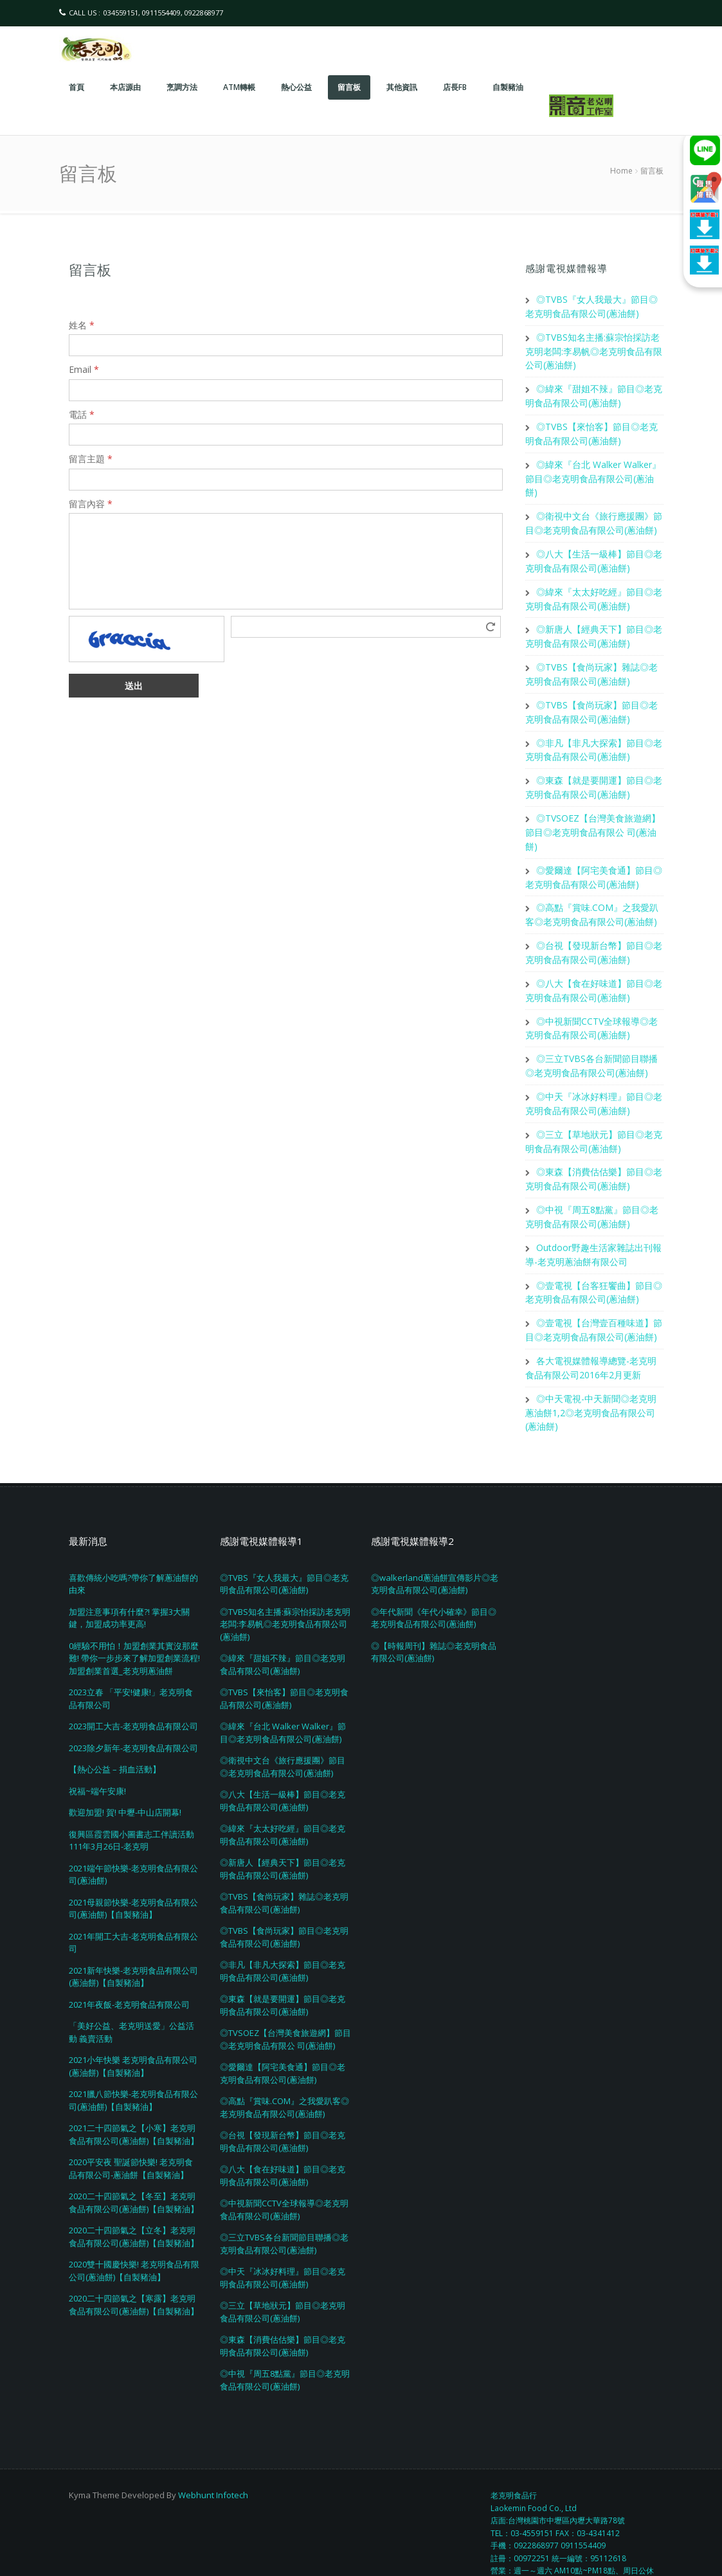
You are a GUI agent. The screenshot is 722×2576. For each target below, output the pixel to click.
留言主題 (91, 459)
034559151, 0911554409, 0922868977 (163, 12)
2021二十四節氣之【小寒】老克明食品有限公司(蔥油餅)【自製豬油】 (134, 2101)
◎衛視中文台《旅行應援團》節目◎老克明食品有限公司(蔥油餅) (282, 1733)
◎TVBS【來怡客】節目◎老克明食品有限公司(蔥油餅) (284, 1665)
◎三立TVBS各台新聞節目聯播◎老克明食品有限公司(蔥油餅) (284, 2210)
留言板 (90, 268)
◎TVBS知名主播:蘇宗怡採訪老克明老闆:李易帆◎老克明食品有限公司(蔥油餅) (593, 349)
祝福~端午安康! (97, 1757)
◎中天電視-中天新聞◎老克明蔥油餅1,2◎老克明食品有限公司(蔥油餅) (590, 1379)
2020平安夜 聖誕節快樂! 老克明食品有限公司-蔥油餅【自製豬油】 (131, 2135)
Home (621, 170)
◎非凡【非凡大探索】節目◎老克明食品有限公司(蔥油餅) (282, 1937)
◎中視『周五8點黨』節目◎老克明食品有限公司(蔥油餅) (285, 2346)
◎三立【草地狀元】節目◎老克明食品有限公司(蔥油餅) (282, 2278)
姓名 (82, 325)
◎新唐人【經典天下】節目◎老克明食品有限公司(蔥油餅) (282, 1835)
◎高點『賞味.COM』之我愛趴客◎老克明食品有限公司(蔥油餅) (284, 2074)
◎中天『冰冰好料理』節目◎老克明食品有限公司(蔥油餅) (282, 2244)
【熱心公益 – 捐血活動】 (115, 1736)
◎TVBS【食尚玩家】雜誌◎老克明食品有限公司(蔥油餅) (284, 1869)
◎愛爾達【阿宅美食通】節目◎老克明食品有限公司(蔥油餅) (282, 2040)
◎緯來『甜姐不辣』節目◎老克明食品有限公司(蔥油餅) (282, 1631)
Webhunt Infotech (213, 2461)
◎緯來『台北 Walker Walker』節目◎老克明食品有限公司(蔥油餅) (593, 472)
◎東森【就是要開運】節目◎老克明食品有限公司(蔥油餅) (282, 1971)
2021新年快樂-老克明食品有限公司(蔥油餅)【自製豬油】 (133, 1943)
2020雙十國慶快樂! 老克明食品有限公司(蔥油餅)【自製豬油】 (134, 2237)
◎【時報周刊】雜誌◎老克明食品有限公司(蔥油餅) (433, 1618)
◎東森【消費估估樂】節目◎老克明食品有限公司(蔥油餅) (282, 2312)
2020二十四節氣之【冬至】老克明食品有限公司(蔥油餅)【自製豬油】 (134, 2169)
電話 (82, 414)
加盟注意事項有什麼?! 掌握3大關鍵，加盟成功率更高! (129, 1584)
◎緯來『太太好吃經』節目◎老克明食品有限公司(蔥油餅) (282, 1801)
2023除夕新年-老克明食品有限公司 (133, 1714)
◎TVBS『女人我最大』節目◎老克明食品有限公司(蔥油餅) (284, 1550)
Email (84, 369)
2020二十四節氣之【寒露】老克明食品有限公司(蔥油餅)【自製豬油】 (134, 2271)
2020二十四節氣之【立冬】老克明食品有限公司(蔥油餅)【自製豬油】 (134, 2203)
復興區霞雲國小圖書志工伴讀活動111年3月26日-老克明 (131, 1806)
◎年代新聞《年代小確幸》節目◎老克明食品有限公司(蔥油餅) (433, 1584)
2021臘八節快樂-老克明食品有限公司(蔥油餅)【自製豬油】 (133, 2067)
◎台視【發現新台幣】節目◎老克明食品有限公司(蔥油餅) (282, 2108)
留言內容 (91, 504)
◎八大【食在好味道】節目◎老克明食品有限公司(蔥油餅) (282, 2142)
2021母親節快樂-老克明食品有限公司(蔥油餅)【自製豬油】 (133, 1874)
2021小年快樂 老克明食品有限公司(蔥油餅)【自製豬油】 (133, 2033)
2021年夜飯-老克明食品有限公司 (129, 1970)
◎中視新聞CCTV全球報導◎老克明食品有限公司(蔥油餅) (284, 2176)
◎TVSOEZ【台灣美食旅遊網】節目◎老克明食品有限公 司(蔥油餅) (592, 816)
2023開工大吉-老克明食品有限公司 (133, 1692)
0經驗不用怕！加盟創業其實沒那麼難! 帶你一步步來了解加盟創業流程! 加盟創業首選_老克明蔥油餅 (134, 1624)
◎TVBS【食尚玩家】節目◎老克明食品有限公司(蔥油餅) (284, 1903)
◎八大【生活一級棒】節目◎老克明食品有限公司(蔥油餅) (282, 1767)
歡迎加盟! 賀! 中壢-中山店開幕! (125, 1779)
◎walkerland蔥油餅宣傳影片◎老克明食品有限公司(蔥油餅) (434, 1550)
